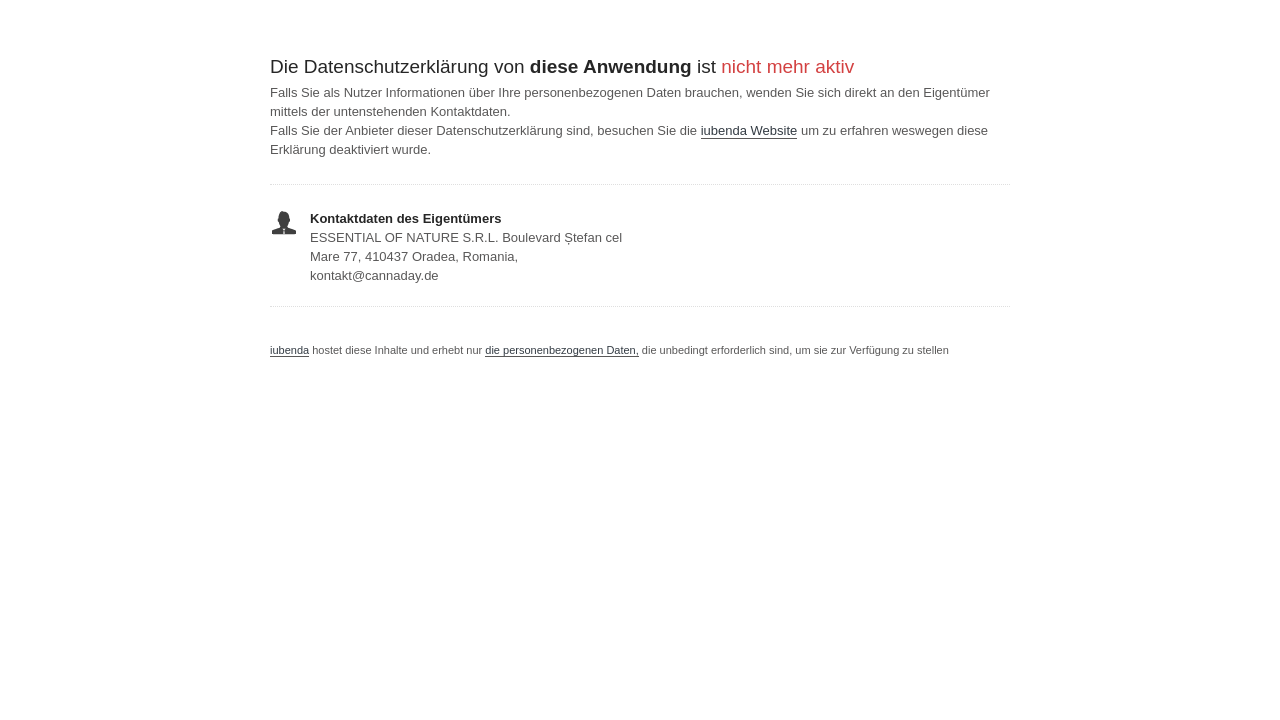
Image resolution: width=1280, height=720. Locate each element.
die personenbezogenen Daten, (562, 350)
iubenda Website (749, 130)
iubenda (289, 350)
